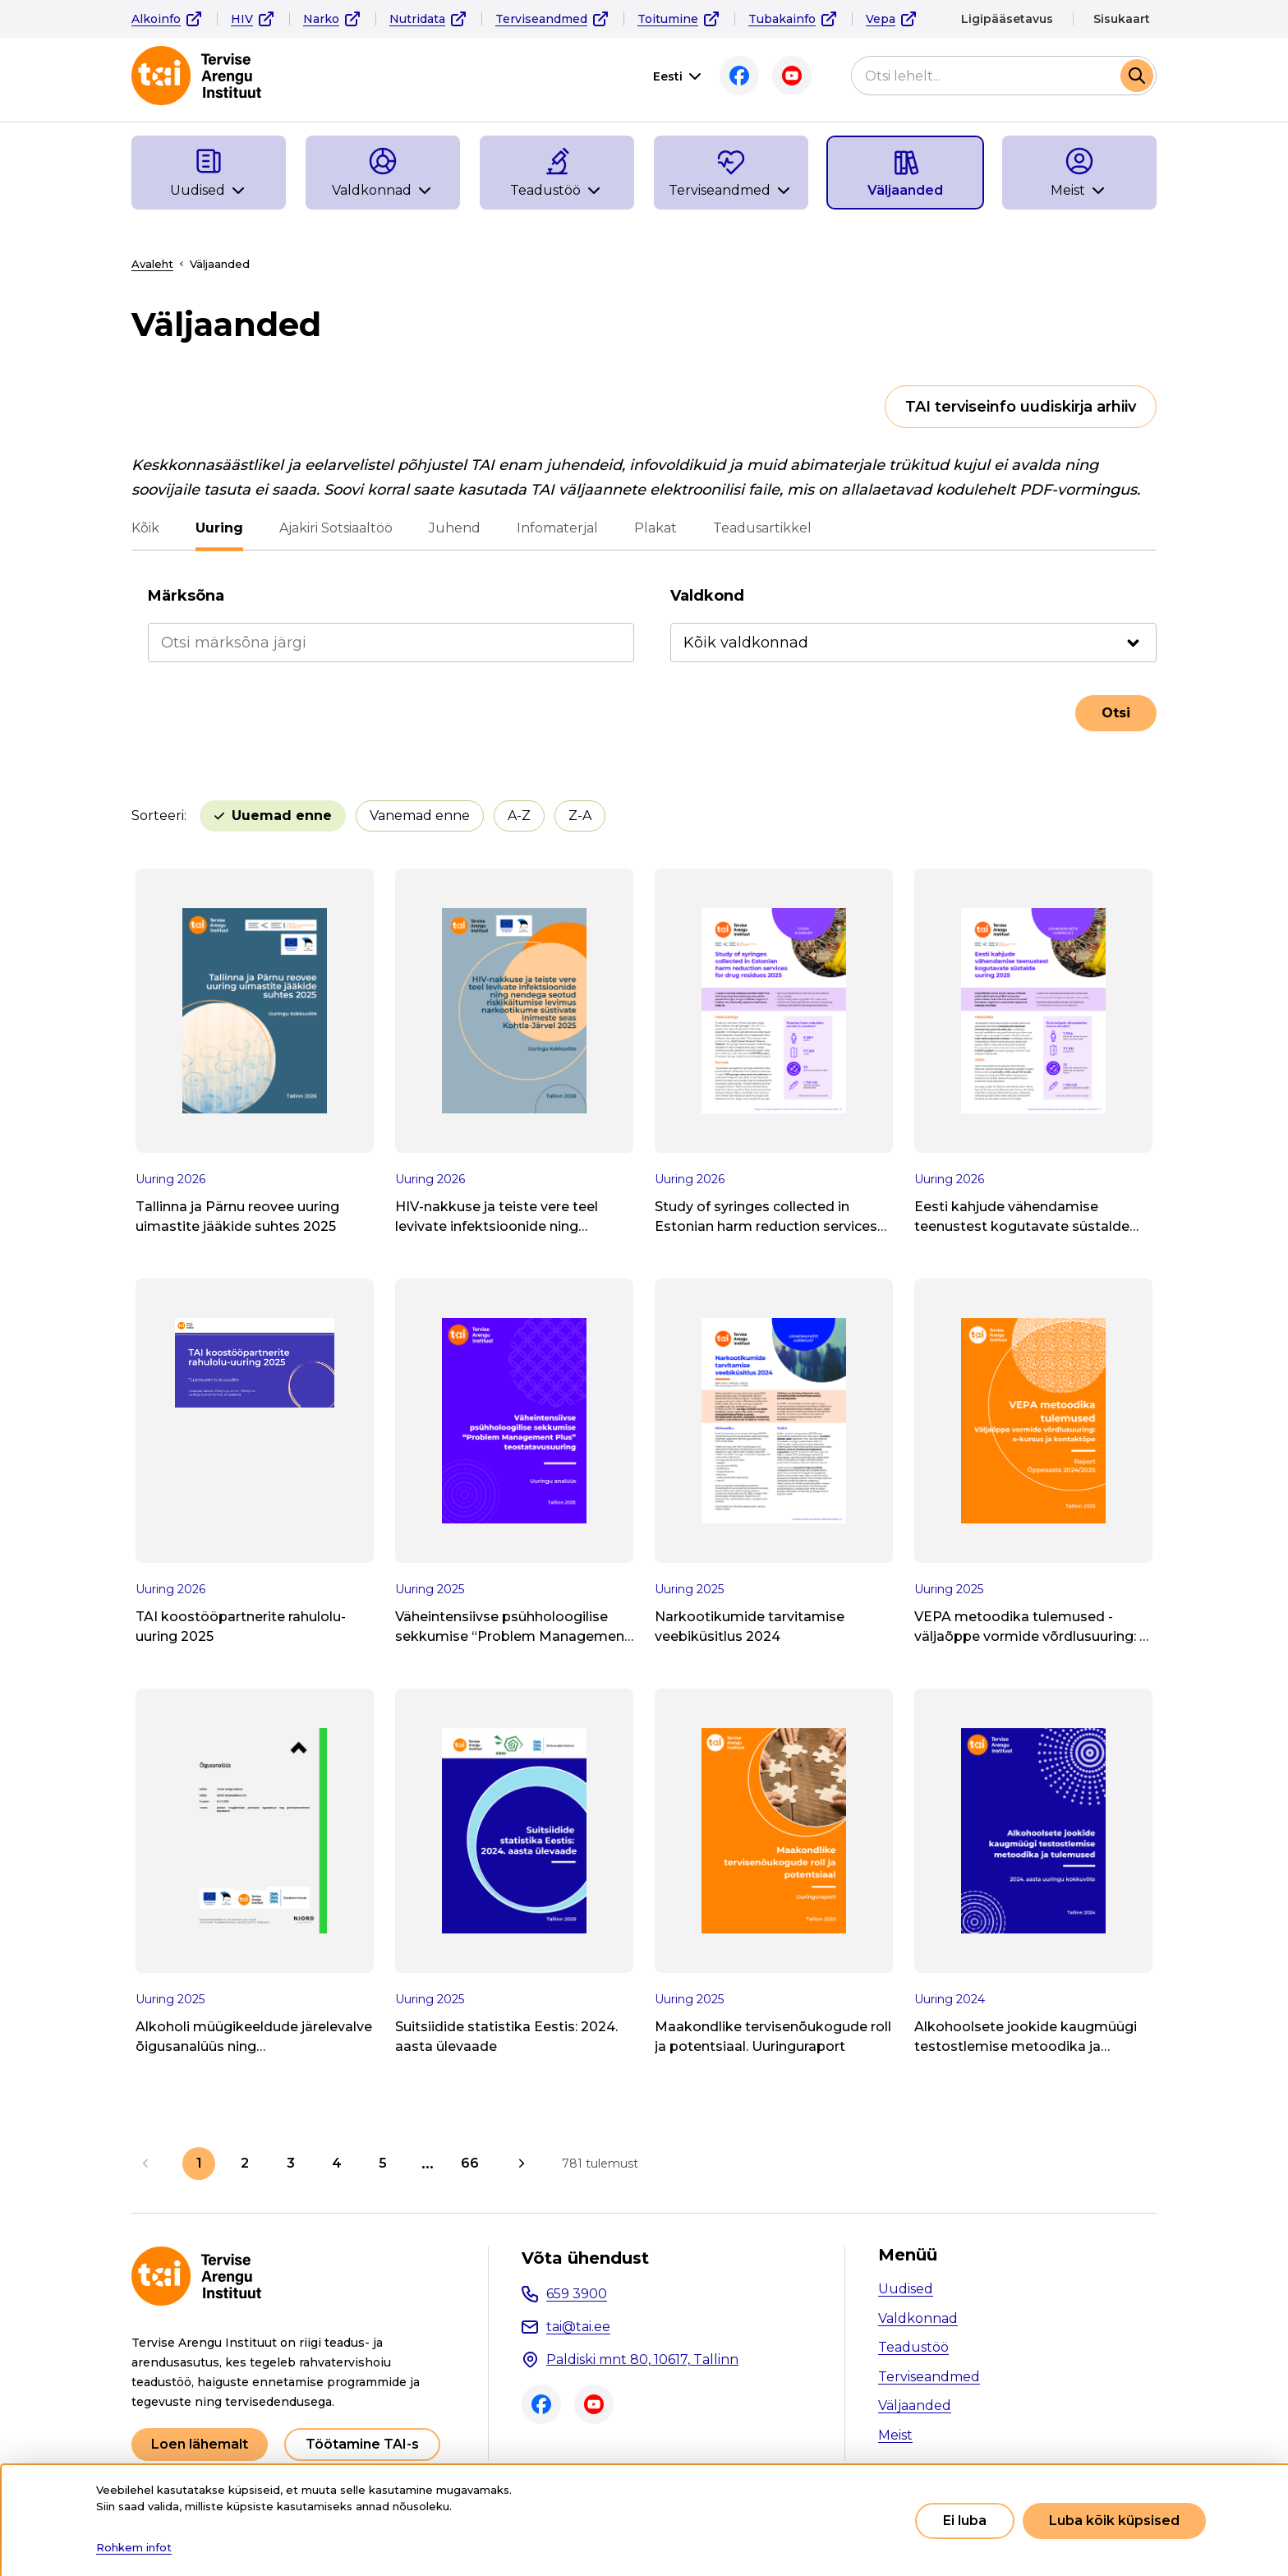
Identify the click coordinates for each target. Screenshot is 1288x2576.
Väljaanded (914, 2405)
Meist (895, 2435)
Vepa (880, 19)
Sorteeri (157, 815)
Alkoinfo (156, 19)
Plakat (655, 528)
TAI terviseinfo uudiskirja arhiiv (1020, 407)
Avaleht (152, 263)
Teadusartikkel (762, 528)
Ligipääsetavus (1007, 19)
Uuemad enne (282, 815)
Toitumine (667, 19)
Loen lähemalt (199, 2444)
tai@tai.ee (578, 2326)
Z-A (579, 815)
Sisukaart (1121, 19)
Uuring (219, 528)
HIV (242, 19)
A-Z (519, 815)
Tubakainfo (782, 19)
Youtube (792, 75)
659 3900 (576, 2294)
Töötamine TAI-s (362, 2444)
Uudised (905, 2289)
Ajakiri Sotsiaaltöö (336, 528)
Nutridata (417, 19)
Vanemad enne (420, 815)
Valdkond (707, 596)
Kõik (145, 528)
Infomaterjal (557, 528)
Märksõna (186, 596)
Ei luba (965, 2520)
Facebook (739, 75)
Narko (321, 19)
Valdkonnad (918, 2318)
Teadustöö (913, 2347)
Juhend (455, 528)
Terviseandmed (541, 19)
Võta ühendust (585, 2258)
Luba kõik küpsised (1114, 2520)
